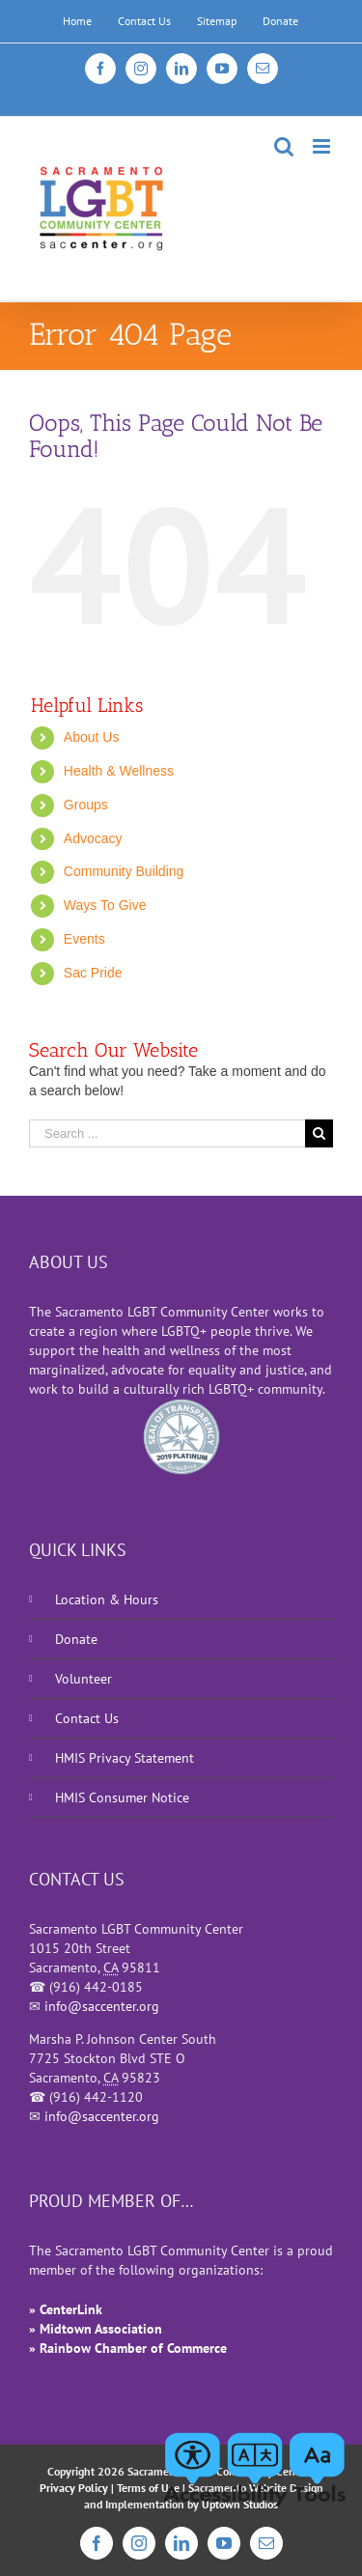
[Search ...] (167, 1133)
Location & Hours (106, 1599)
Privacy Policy (74, 2487)
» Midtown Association (95, 2328)
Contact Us (87, 1718)
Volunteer (83, 1678)
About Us (92, 737)
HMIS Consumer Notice (122, 1797)
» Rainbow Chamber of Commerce (128, 2348)
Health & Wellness (119, 770)
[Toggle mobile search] (283, 146)
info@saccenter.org (101, 2006)
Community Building (124, 871)
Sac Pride (93, 972)
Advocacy (93, 838)
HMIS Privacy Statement (124, 1758)
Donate (76, 1639)
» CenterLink (65, 2309)
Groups (86, 804)
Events (84, 939)
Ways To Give (105, 905)
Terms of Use (148, 2487)
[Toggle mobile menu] (323, 146)
